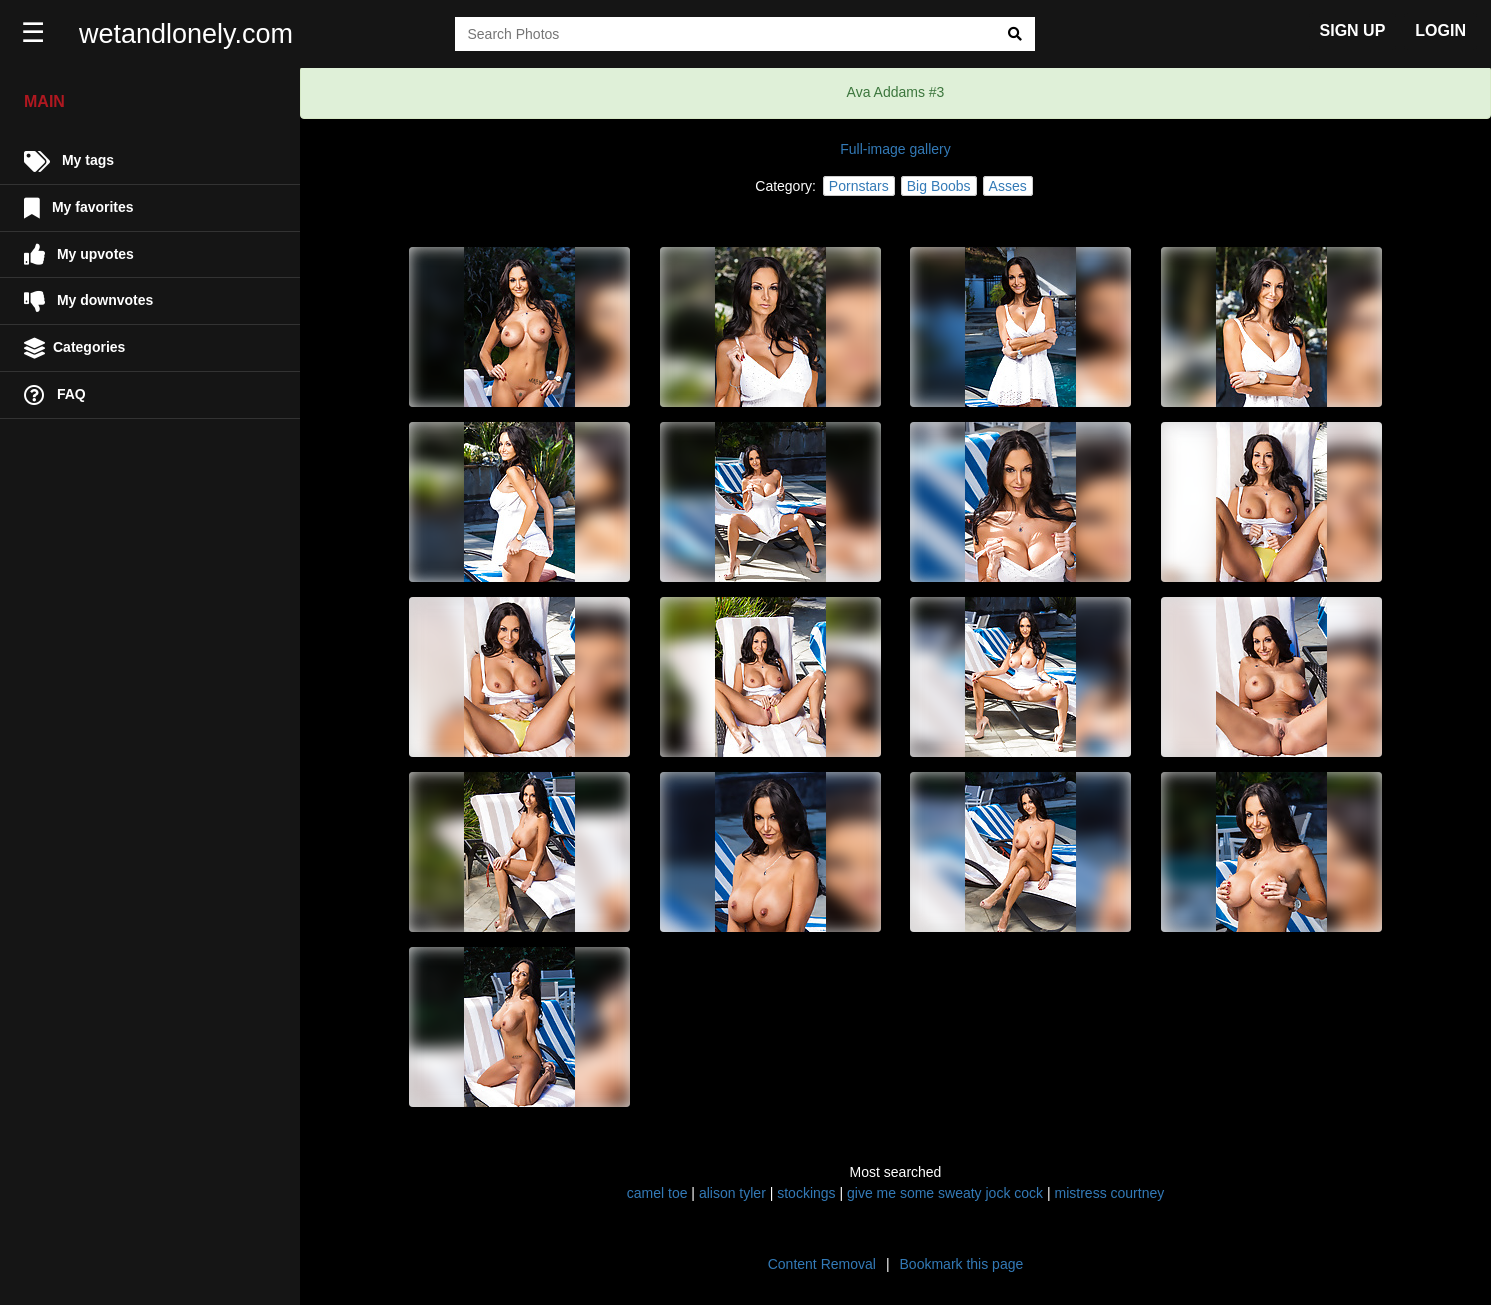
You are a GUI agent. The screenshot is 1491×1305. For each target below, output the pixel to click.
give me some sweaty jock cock (945, 1193)
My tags (69, 161)
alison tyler (732, 1193)
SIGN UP (1353, 30)
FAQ (55, 395)
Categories (74, 348)
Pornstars (859, 186)
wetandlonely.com (186, 34)
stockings (806, 1193)
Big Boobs (939, 186)
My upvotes (79, 254)
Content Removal (822, 1264)
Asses (1008, 186)
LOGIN (1440, 30)
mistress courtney (1110, 1193)
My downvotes (88, 301)
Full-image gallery (895, 149)
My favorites (79, 208)
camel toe (657, 1193)
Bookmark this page (962, 1264)
